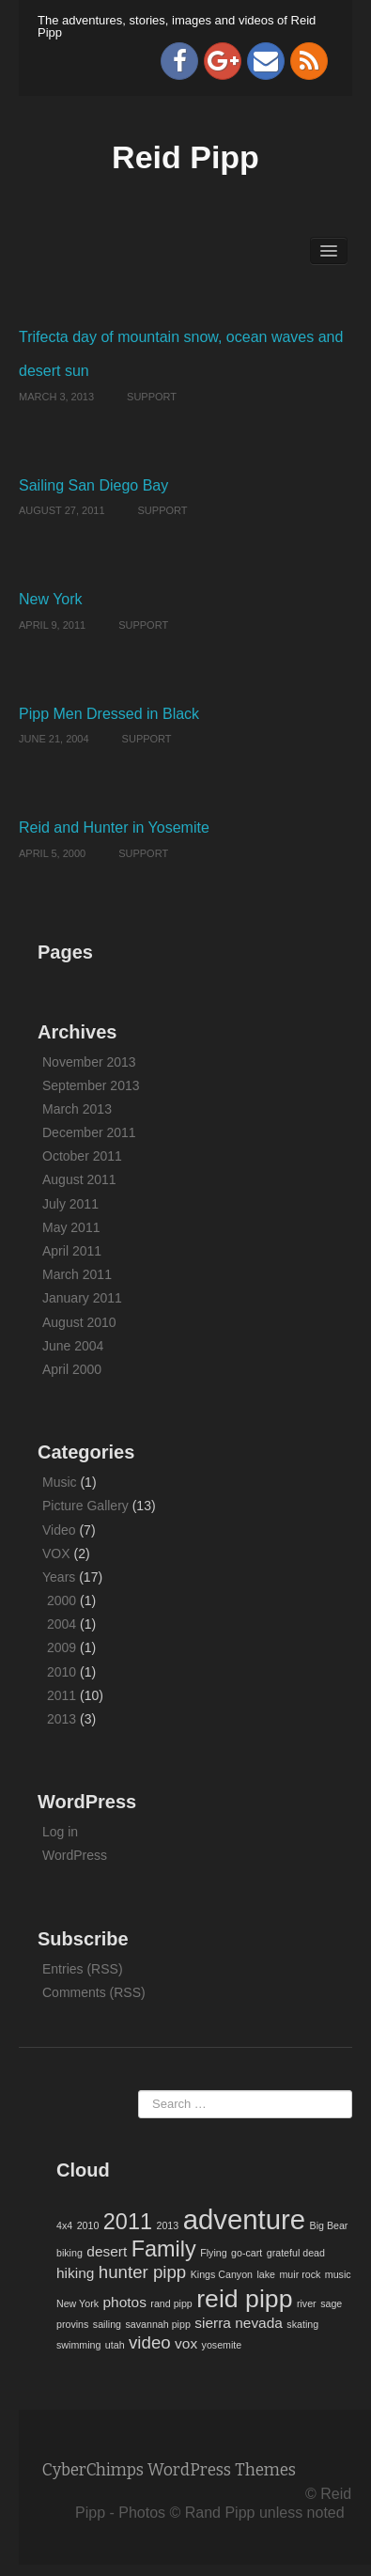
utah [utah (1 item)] (115, 2344)
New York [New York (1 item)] (77, 2303)
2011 (61, 1695)
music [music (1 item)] (338, 2274)
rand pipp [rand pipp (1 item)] (171, 2303)
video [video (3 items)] (150, 2342)
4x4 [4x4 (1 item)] (64, 2225)
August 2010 (79, 1322)
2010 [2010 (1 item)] (88, 2225)
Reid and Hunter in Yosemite (114, 827)
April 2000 (71, 1369)
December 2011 (89, 1132)
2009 (61, 1647)
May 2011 (71, 1227)
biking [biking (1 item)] (69, 2252)
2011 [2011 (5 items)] (127, 2221)
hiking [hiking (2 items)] (75, 2273)
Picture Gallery (85, 1505)
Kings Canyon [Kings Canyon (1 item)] (222, 2274)
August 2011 (79, 1179)
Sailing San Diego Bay (93, 485)
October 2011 (82, 1155)
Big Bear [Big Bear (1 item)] (329, 2225)
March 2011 (77, 1274)
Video (59, 1530)
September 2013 (91, 1085)
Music (59, 1482)
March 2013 (77, 1108)
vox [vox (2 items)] (186, 2343)
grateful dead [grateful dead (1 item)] (296, 2252)
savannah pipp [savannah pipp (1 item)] (157, 2324)
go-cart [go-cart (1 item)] (246, 2252)
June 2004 (72, 1345)
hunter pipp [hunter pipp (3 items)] (142, 2272)
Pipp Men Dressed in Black (109, 714)
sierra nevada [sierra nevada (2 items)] (238, 2323)
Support (152, 396)
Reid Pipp (185, 157)
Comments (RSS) (94, 1992)
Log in (60, 1831)
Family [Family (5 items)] (163, 2249)
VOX (56, 1553)
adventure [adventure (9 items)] (244, 2219)
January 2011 (82, 1297)
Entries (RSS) (82, 1968)
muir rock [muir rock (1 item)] (299, 2274)
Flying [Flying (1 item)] (213, 2252)
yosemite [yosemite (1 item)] (222, 2344)
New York (51, 599)
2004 (61, 1623)
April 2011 (71, 1250)
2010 (61, 1671)
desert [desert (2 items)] (106, 2251)
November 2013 (89, 1061)
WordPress (74, 1855)
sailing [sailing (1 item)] (107, 2324)
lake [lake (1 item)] (265, 2274)
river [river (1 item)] (307, 2303)
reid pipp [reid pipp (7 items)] (244, 2299)
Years (58, 1577)
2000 (61, 1600)
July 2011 (70, 1203)
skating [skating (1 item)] (302, 2324)
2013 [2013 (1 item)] (167, 2225)
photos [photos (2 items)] (124, 2302)
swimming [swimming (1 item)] (78, 2344)
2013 (61, 1718)
